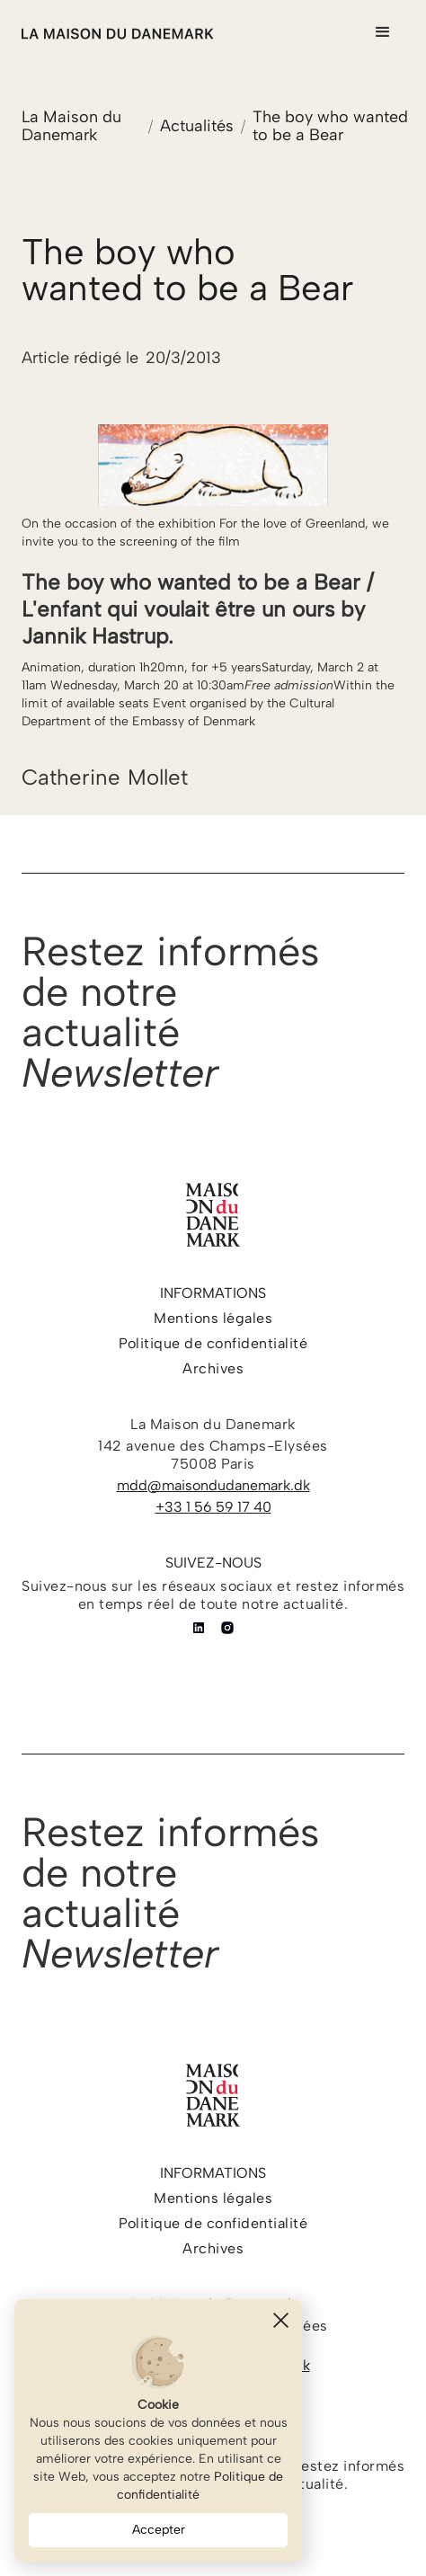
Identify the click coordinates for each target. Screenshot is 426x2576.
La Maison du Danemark (71, 126)
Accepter (158, 2529)
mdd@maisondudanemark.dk (213, 1485)
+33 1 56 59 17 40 (213, 1506)
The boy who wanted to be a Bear (330, 126)
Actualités (197, 126)
